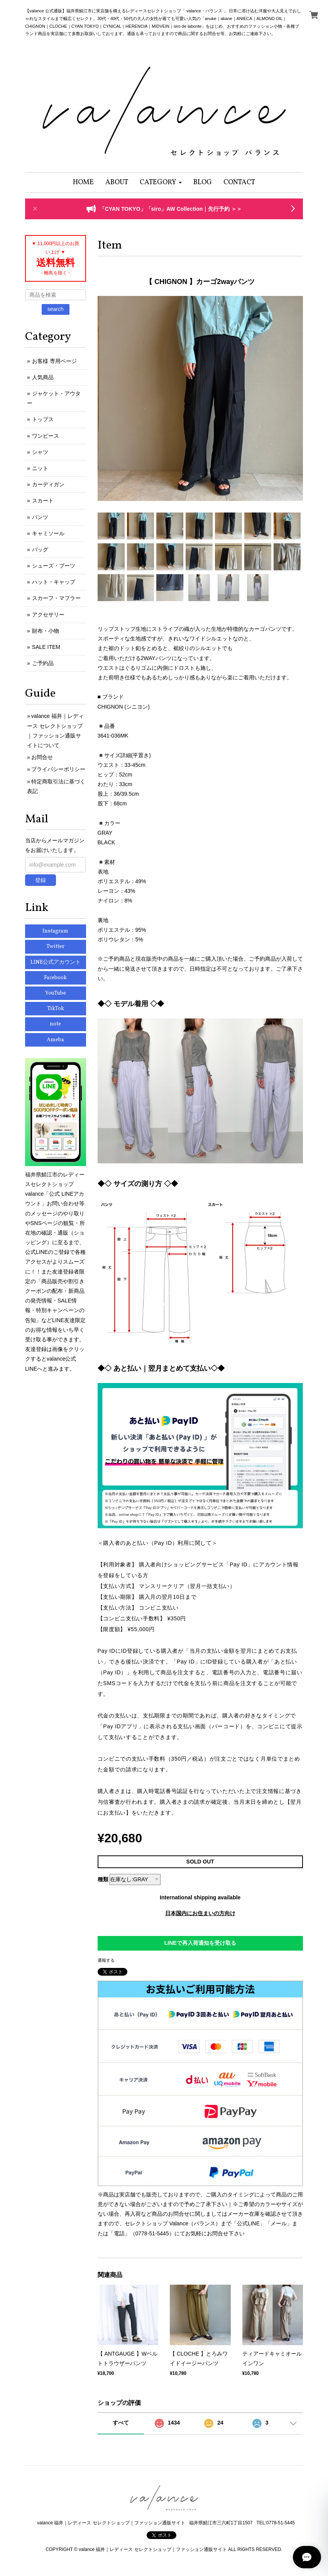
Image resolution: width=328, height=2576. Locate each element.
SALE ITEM (46, 647)
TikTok (55, 1008)
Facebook (55, 977)
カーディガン (48, 484)
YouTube (55, 993)
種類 (103, 1879)
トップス (43, 419)
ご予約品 (43, 663)
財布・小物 (45, 631)
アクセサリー (48, 615)
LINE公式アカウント (55, 962)
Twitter (55, 946)
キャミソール (48, 533)
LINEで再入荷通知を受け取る (200, 1943)
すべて (121, 2423)
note (55, 1024)
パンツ (40, 517)
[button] (161, 182)
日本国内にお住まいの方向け (200, 1913)
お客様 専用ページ (54, 361)
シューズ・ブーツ (53, 566)
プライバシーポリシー (58, 769)
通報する (106, 1960)
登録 (40, 880)
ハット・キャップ (53, 582)
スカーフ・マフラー (56, 598)
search (55, 309)
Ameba (55, 1040)
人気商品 (43, 377)
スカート (43, 500)
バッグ (40, 549)
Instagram (55, 931)
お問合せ (42, 757)
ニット (40, 468)
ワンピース (45, 436)
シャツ (40, 452)
